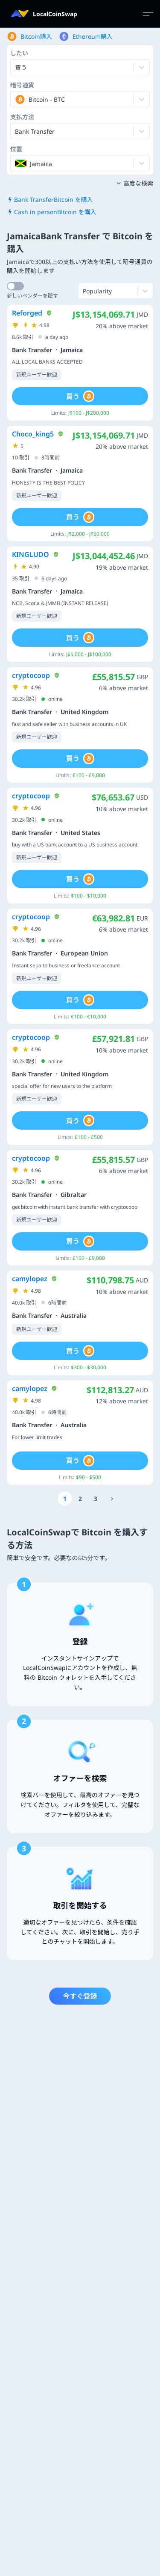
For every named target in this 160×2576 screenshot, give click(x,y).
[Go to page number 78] (112, 1499)
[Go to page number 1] (65, 1499)
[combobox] (16, 99)
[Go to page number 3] (95, 1499)
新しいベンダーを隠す (32, 295)
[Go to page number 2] (80, 1499)
